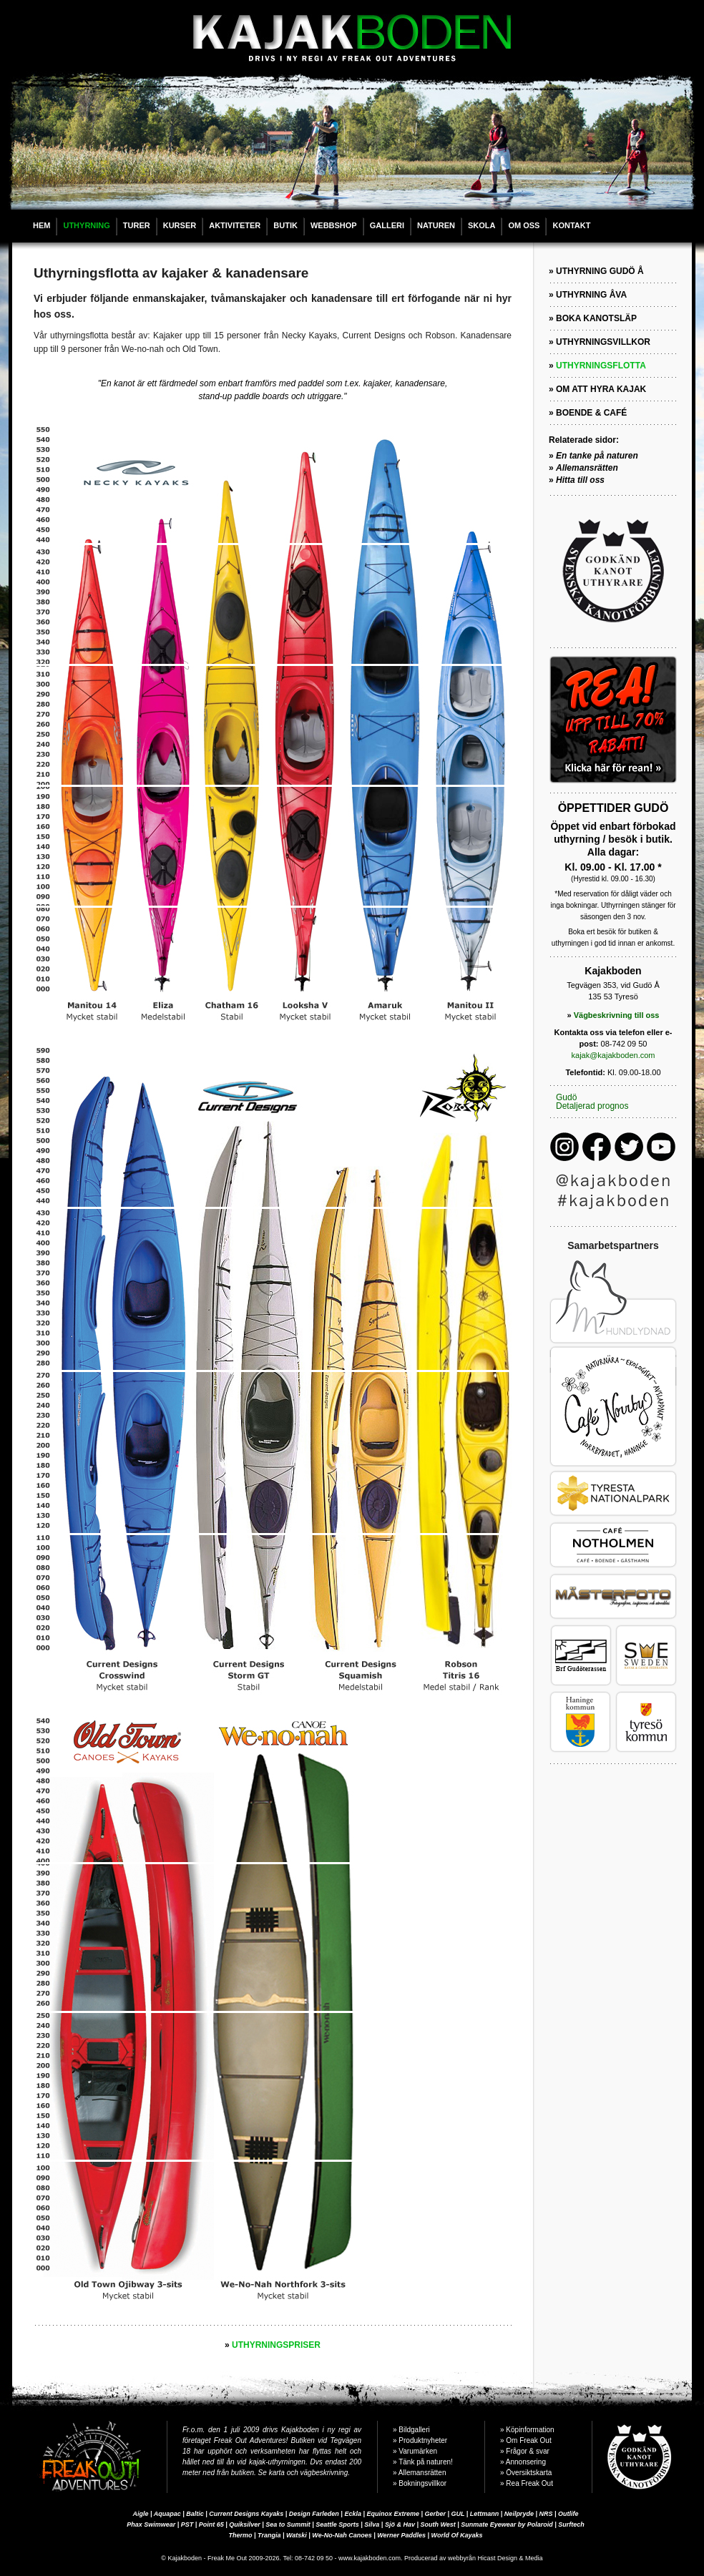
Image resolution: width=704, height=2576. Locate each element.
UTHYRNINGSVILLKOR (603, 342)
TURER (136, 225)
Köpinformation (530, 2430)
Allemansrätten (422, 2473)
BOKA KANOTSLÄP (596, 318)
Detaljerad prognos (592, 1106)
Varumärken (418, 2451)
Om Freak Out (528, 2440)
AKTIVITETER (234, 225)
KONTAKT (571, 225)
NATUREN (436, 225)
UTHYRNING (86, 225)
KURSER (179, 225)
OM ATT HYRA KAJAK (601, 389)
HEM (41, 225)
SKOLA (482, 225)
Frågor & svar (527, 2451)
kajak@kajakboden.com (613, 1055)
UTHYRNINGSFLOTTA (601, 366)
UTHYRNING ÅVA (591, 295)
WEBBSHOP (334, 225)
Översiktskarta (529, 2473)
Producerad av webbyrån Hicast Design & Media (473, 2558)
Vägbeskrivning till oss (617, 1015)
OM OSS (523, 225)
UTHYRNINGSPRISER (276, 2345)
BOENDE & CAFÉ (591, 413)
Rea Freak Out (529, 2483)
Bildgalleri (414, 2430)
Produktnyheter (423, 2440)
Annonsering (526, 2462)
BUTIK (285, 225)
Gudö (566, 1097)
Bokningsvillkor (422, 2483)
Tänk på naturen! (426, 2462)
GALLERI (387, 225)
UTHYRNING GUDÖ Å (600, 271)
